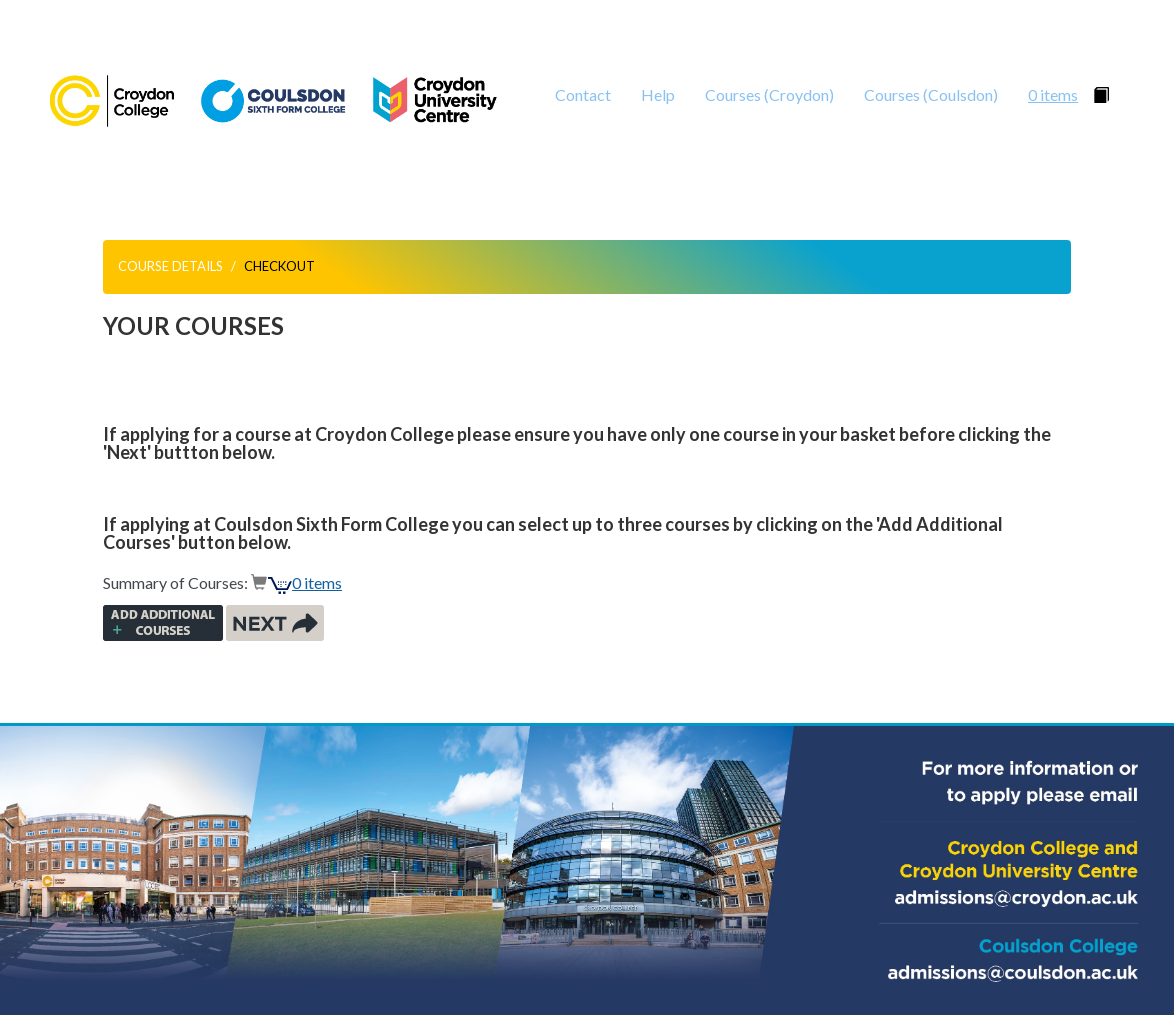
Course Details (170, 266)
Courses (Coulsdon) (931, 94)
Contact (583, 94)
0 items (1053, 94)
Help (658, 94)
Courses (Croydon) (769, 94)
